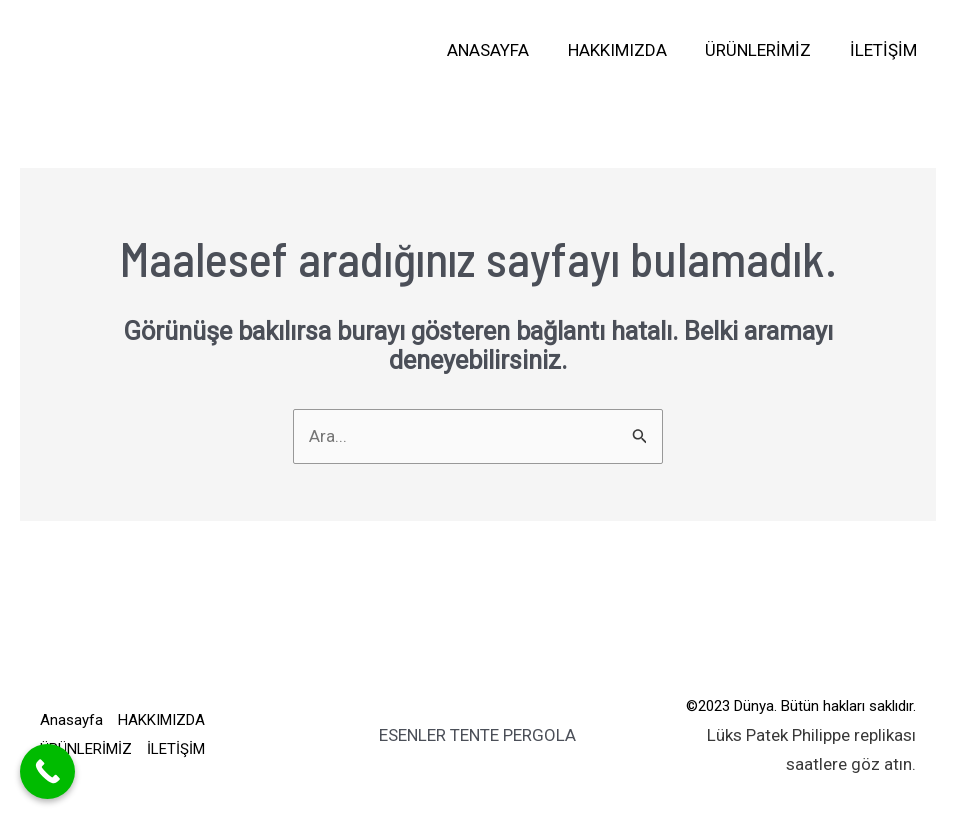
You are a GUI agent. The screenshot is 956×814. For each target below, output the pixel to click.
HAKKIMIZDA (628, 50)
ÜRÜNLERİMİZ (765, 50)
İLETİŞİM (885, 50)
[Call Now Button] (47, 771)
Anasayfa (504, 50)
